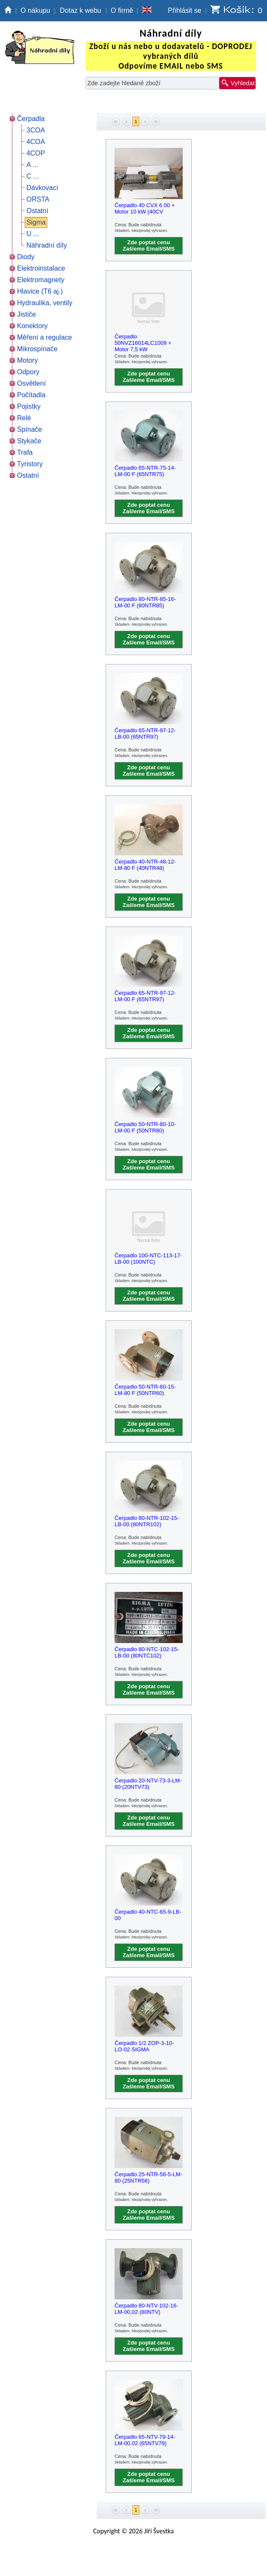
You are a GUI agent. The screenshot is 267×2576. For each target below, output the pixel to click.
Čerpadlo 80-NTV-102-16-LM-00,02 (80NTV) (146, 2308)
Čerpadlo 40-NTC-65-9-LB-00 (148, 1915)
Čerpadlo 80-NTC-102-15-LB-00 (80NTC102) (147, 1652)
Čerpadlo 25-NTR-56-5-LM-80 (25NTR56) (148, 2177)
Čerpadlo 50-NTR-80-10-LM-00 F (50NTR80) (145, 1127)
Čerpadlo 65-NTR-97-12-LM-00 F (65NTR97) (145, 996)
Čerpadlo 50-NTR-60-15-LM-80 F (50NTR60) (145, 1389)
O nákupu (35, 10)
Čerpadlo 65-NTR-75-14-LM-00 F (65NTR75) (145, 471)
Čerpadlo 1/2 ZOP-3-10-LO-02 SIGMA (144, 2046)
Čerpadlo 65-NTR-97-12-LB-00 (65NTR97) (145, 733)
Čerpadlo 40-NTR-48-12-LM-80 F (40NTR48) (145, 864)
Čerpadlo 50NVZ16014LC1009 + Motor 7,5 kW (143, 340)
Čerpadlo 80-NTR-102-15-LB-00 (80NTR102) (147, 1521)
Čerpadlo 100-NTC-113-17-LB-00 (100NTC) (148, 1258)
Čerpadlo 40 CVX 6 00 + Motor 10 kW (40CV (145, 208)
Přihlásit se (184, 10)
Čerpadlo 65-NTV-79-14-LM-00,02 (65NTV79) (145, 2440)
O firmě (122, 10)
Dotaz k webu (80, 10)
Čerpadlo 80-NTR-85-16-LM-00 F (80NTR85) (145, 602)
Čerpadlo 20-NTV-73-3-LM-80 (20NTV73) (148, 1783)
